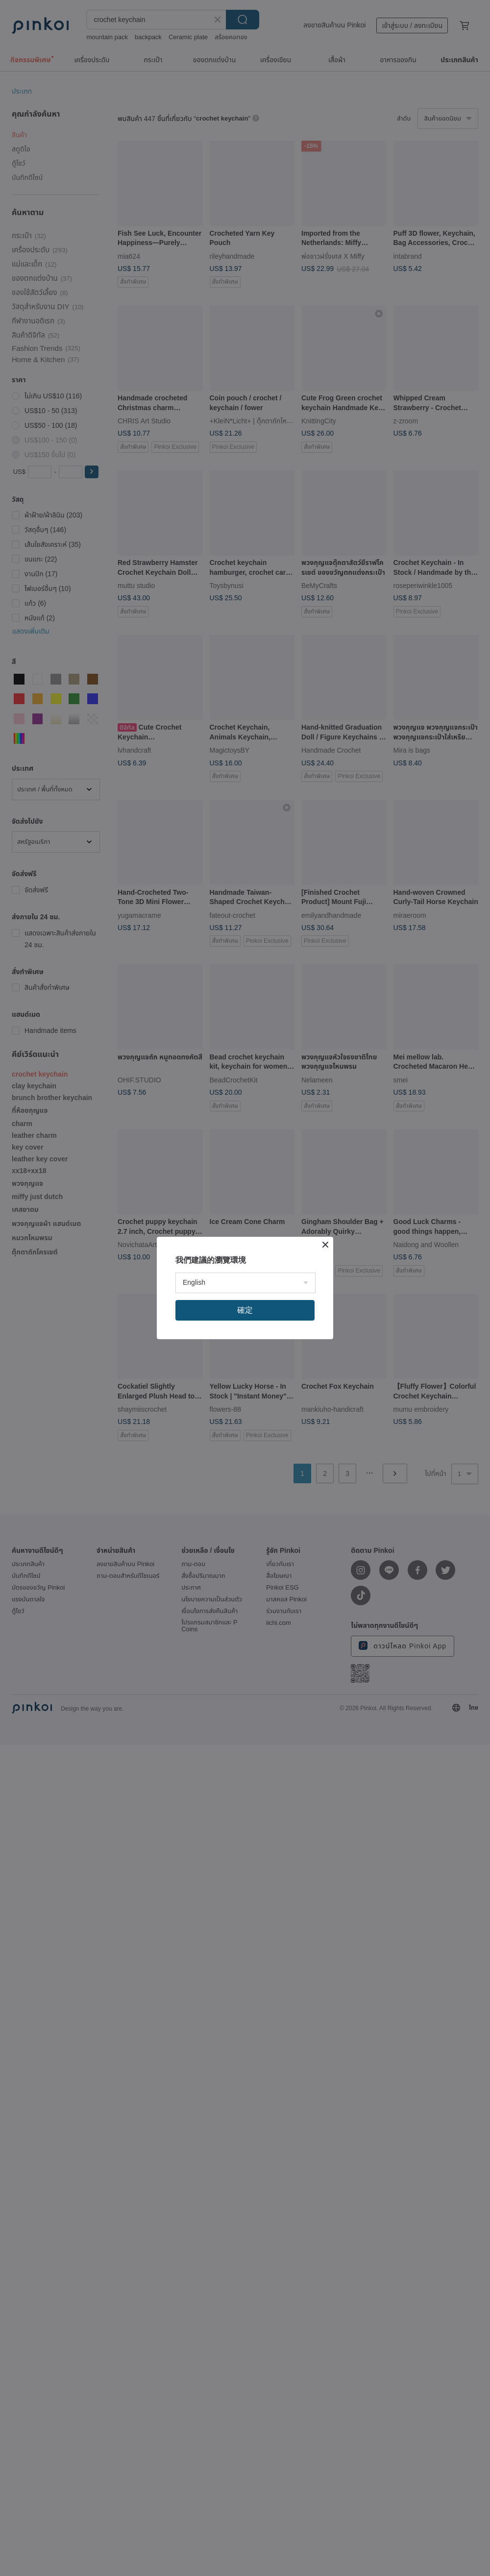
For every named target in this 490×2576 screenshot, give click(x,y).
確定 (245, 1310)
